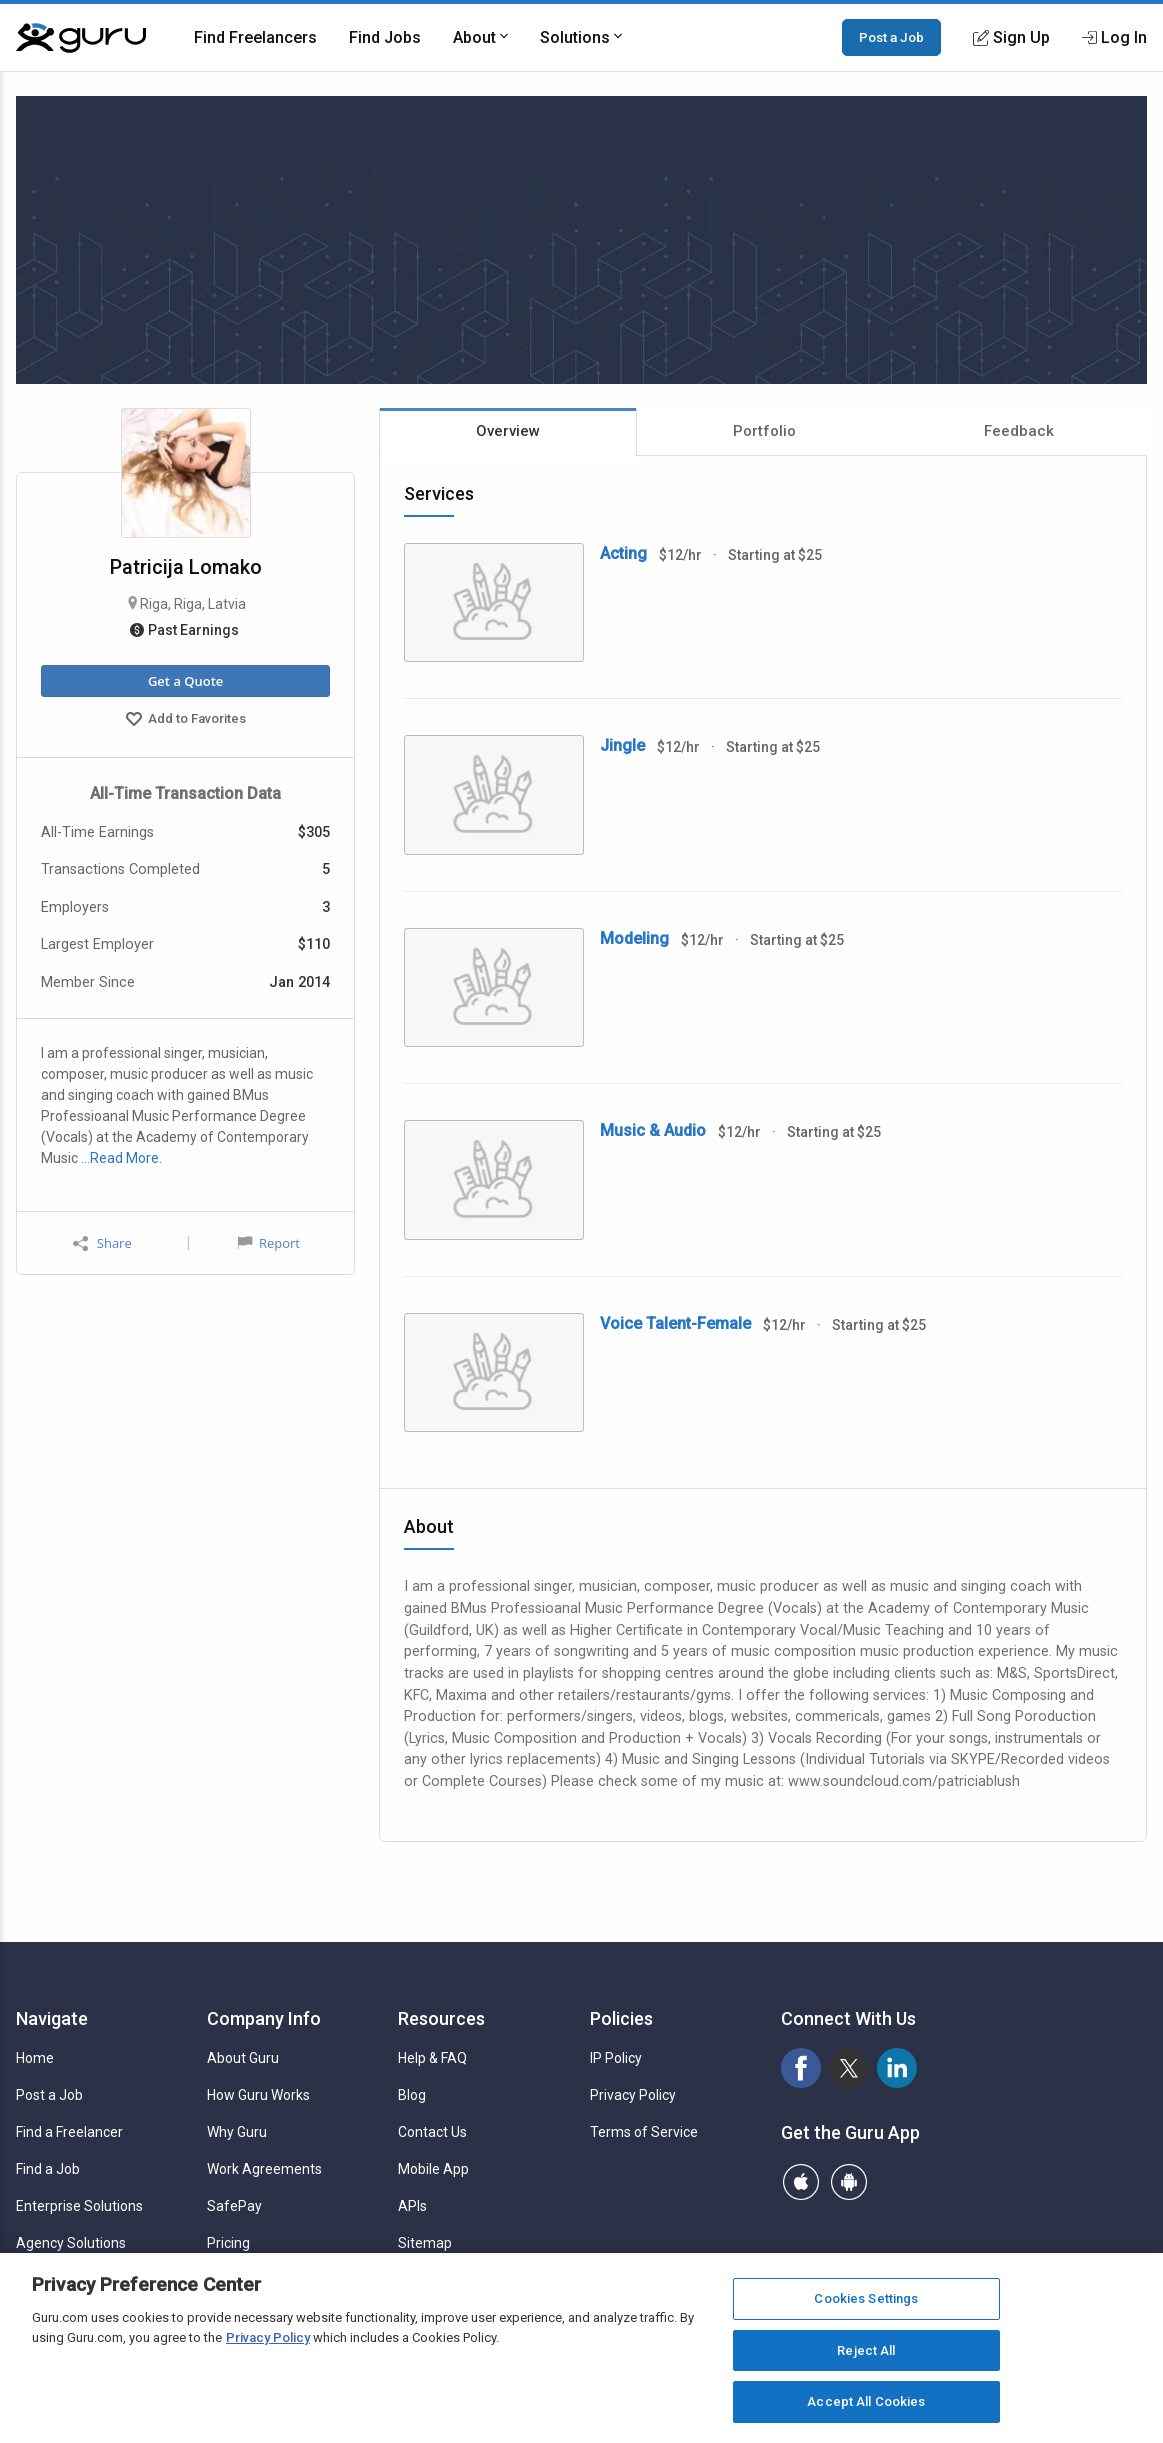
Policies (621, 2018)
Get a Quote (185, 681)
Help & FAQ (432, 2058)
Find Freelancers (255, 37)
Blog (412, 2095)
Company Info (264, 2018)
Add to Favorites (186, 721)
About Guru (243, 2058)
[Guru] (81, 38)
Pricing (228, 2243)
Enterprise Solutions (79, 2206)
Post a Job (891, 37)
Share (102, 1243)
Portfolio (764, 431)
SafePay (234, 2206)
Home (35, 2058)
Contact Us (432, 2132)
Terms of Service (644, 2132)
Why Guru (237, 2132)
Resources (441, 2018)
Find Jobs (385, 37)
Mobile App (433, 2169)
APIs (412, 2206)
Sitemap (425, 2243)
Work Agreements (264, 2169)
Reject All (866, 2350)
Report (269, 1243)
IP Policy (616, 2058)
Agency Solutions (71, 2243)
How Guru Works (258, 2095)
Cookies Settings (866, 2298)
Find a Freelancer (69, 2132)
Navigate (52, 2018)
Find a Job (48, 2169)
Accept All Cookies (866, 2401)
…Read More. (121, 1158)
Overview (508, 431)
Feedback (1019, 431)
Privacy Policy (633, 2095)
